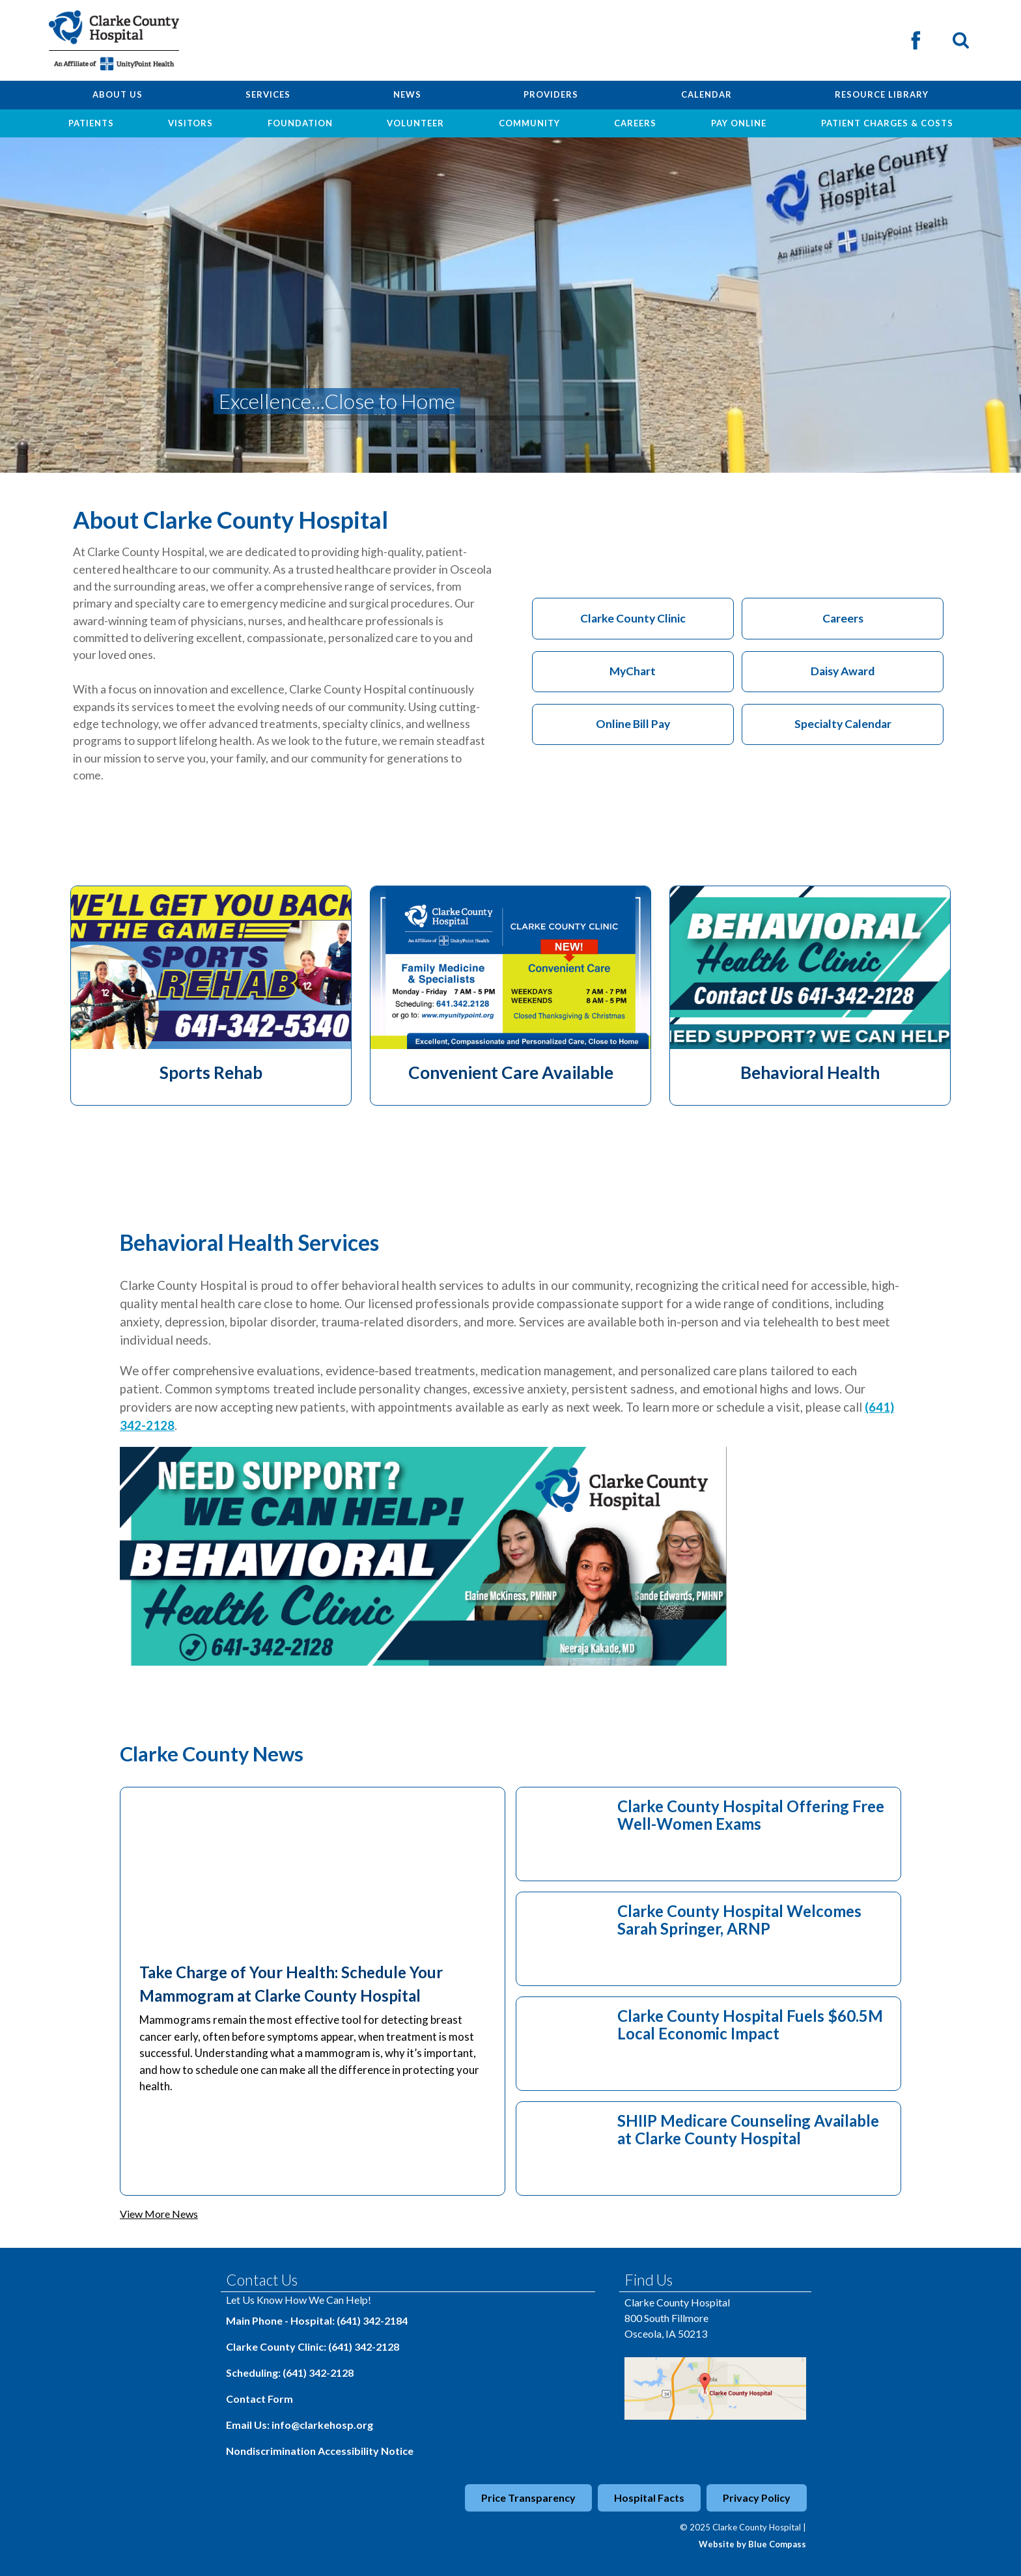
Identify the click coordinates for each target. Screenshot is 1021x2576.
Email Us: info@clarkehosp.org (299, 2424)
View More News (159, 2213)
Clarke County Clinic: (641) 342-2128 (312, 2346)
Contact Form (259, 2398)
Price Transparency (528, 2497)
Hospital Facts (649, 2497)
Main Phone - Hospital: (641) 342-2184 (317, 2320)
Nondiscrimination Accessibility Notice (319, 2450)
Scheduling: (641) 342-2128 (290, 2372)
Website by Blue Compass (752, 2544)
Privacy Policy (756, 2497)
